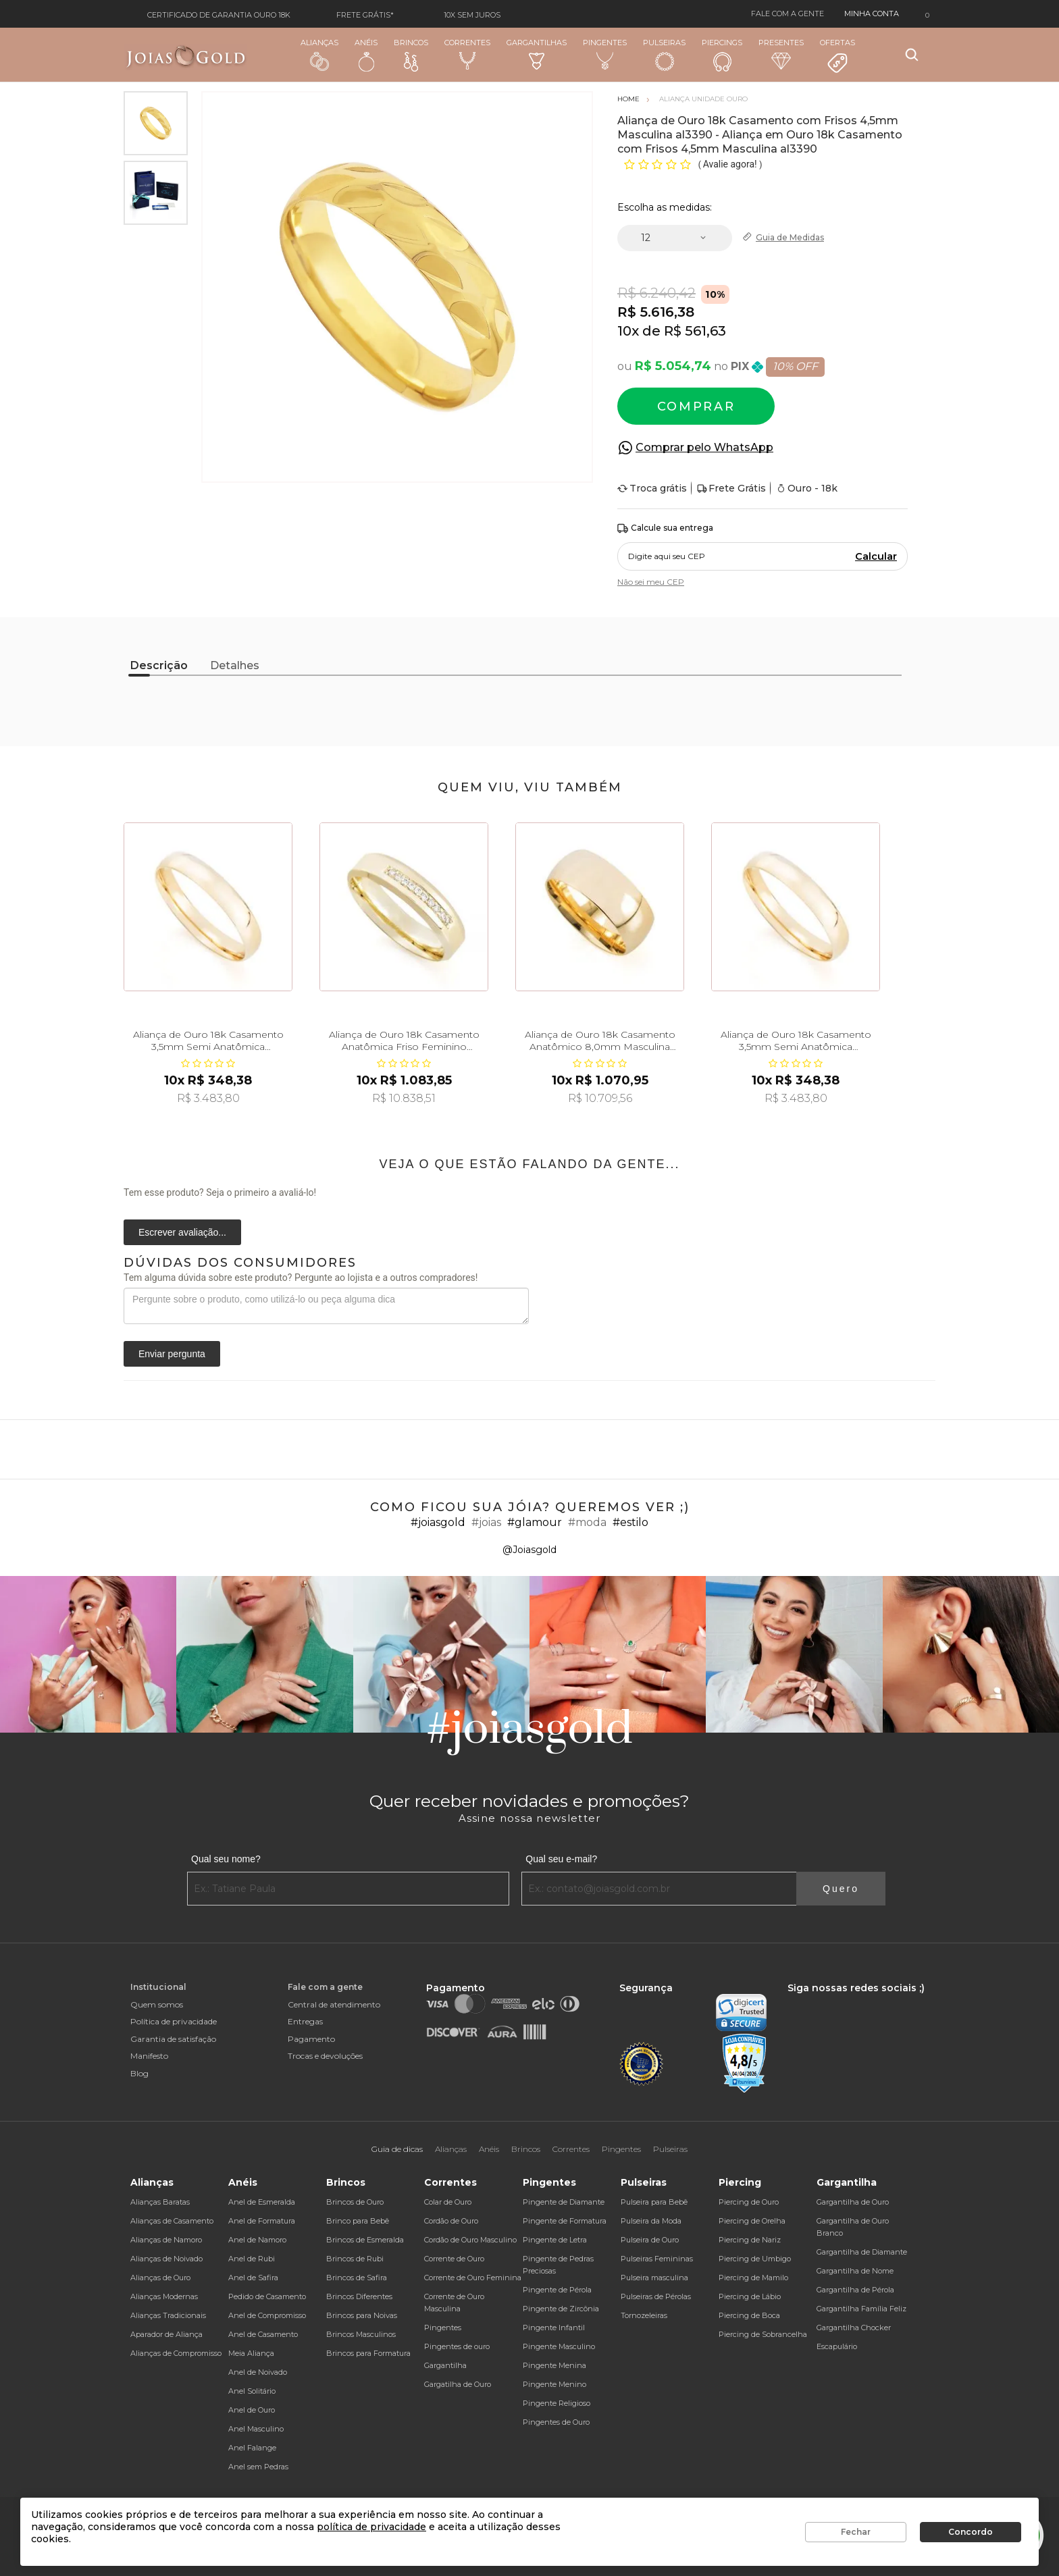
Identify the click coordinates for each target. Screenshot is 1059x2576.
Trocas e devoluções (325, 2056)
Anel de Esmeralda (261, 2202)
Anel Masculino (256, 2429)
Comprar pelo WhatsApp (704, 447)
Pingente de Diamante (563, 2202)
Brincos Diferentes (359, 2296)
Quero (841, 1888)
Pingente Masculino (559, 2346)
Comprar (696, 406)
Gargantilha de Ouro (853, 2202)
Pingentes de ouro (457, 2346)
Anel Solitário (252, 2391)
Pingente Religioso (556, 2403)
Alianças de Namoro (166, 2239)
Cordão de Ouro (451, 2221)
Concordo (970, 2532)
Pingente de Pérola (557, 2289)
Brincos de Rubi (355, 2258)
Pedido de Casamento (267, 2296)
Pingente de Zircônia (561, 2308)
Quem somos (156, 2004)
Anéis (366, 55)
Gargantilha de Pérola (855, 2289)
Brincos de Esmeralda (365, 2239)
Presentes (781, 54)
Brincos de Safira (356, 2277)
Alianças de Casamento (171, 2221)
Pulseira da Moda (651, 2221)
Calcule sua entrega (665, 528)
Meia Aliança (251, 2353)
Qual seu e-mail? (561, 1859)
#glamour (534, 1522)
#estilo (630, 1522)
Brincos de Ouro (355, 2202)
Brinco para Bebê (357, 2221)
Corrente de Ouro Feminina (472, 2277)
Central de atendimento (334, 2004)
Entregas (305, 2021)
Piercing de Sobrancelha (763, 2334)
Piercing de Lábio (750, 2296)
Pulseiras (664, 55)
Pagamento (311, 2039)
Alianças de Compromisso (176, 2353)
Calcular (876, 556)
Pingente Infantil (554, 2327)
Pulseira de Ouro (650, 2239)
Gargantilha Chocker (854, 2327)
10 (628, 331)
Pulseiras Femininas (657, 2258)
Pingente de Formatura (564, 2221)
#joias (486, 1522)
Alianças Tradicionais (168, 2315)
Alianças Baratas (160, 2202)
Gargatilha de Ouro (457, 2384)
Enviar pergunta (171, 1353)
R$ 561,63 (695, 331)
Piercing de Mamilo (753, 2277)
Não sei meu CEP (650, 582)
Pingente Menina (554, 2365)
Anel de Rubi (251, 2258)
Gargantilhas (537, 54)
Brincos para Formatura (368, 2353)
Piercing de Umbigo (755, 2258)
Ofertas (837, 56)
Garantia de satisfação (173, 2039)
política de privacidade (371, 2527)
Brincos (411, 55)
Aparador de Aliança (166, 2334)
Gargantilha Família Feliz (861, 2308)
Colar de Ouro (447, 2202)
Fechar (856, 2532)
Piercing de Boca (749, 2315)
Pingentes (605, 54)
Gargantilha (445, 2365)
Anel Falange (252, 2447)
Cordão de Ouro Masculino (470, 2239)
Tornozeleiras (644, 2315)
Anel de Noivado (257, 2372)
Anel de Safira (253, 2277)
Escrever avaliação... (182, 1232)
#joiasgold (438, 1522)
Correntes (467, 54)
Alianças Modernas (164, 2296)
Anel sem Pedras (258, 2466)
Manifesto (149, 2056)
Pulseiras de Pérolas (656, 2296)
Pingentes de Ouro (556, 2422)
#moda (587, 1522)
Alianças (319, 54)
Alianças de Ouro (160, 2277)
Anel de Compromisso (267, 2315)
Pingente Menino (554, 2384)
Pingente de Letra (555, 2239)
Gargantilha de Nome (855, 2271)
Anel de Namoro (257, 2239)
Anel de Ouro (251, 2410)
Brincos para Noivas (361, 2315)
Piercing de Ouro (749, 2202)
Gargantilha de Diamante (862, 2252)
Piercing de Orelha (752, 2221)
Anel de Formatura (261, 2221)
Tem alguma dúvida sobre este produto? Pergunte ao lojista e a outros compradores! (300, 1277)
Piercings (722, 55)
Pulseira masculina (654, 2277)
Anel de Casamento (263, 2334)
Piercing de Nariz (750, 2239)
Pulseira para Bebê (654, 2202)
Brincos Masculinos (361, 2334)
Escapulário (837, 2346)
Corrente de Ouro (454, 2258)
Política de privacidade (173, 2021)
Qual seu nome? (226, 1859)
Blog (139, 2073)
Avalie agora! (731, 164)
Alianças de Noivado (166, 2258)
